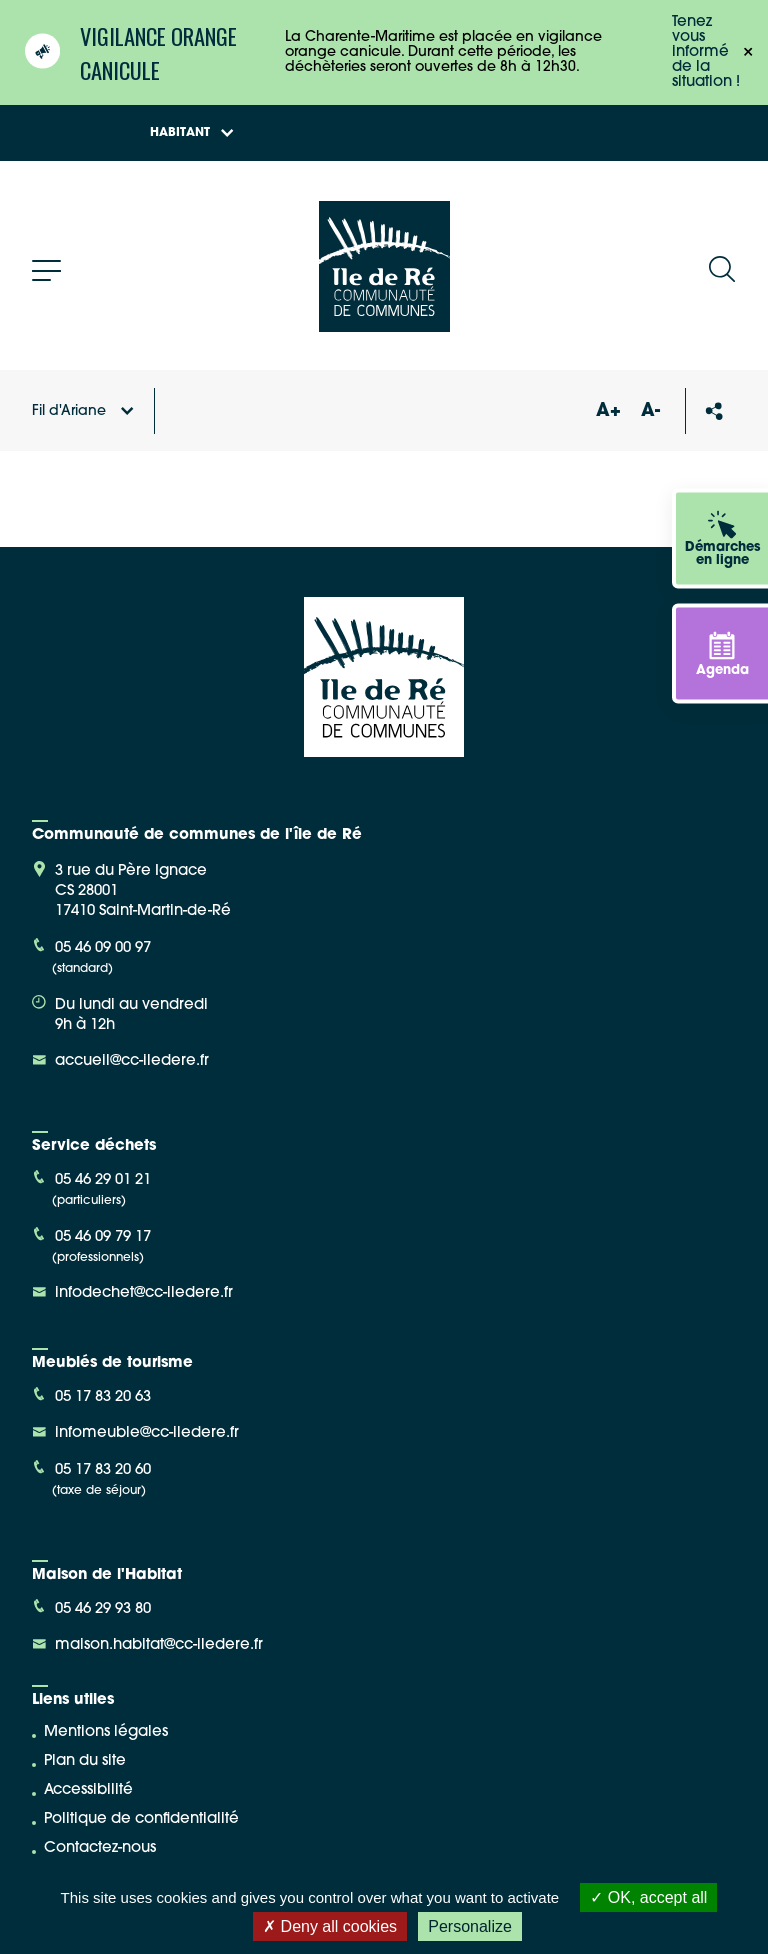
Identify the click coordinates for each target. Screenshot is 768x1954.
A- (650, 411)
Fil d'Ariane (83, 411)
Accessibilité (88, 1790)
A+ (608, 411)
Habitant (192, 133)
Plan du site (85, 1761)
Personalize (470, 1926)
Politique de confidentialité (141, 1819)
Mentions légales (106, 1732)
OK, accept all (648, 1897)
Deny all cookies (330, 1926)
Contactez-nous (100, 1848)
